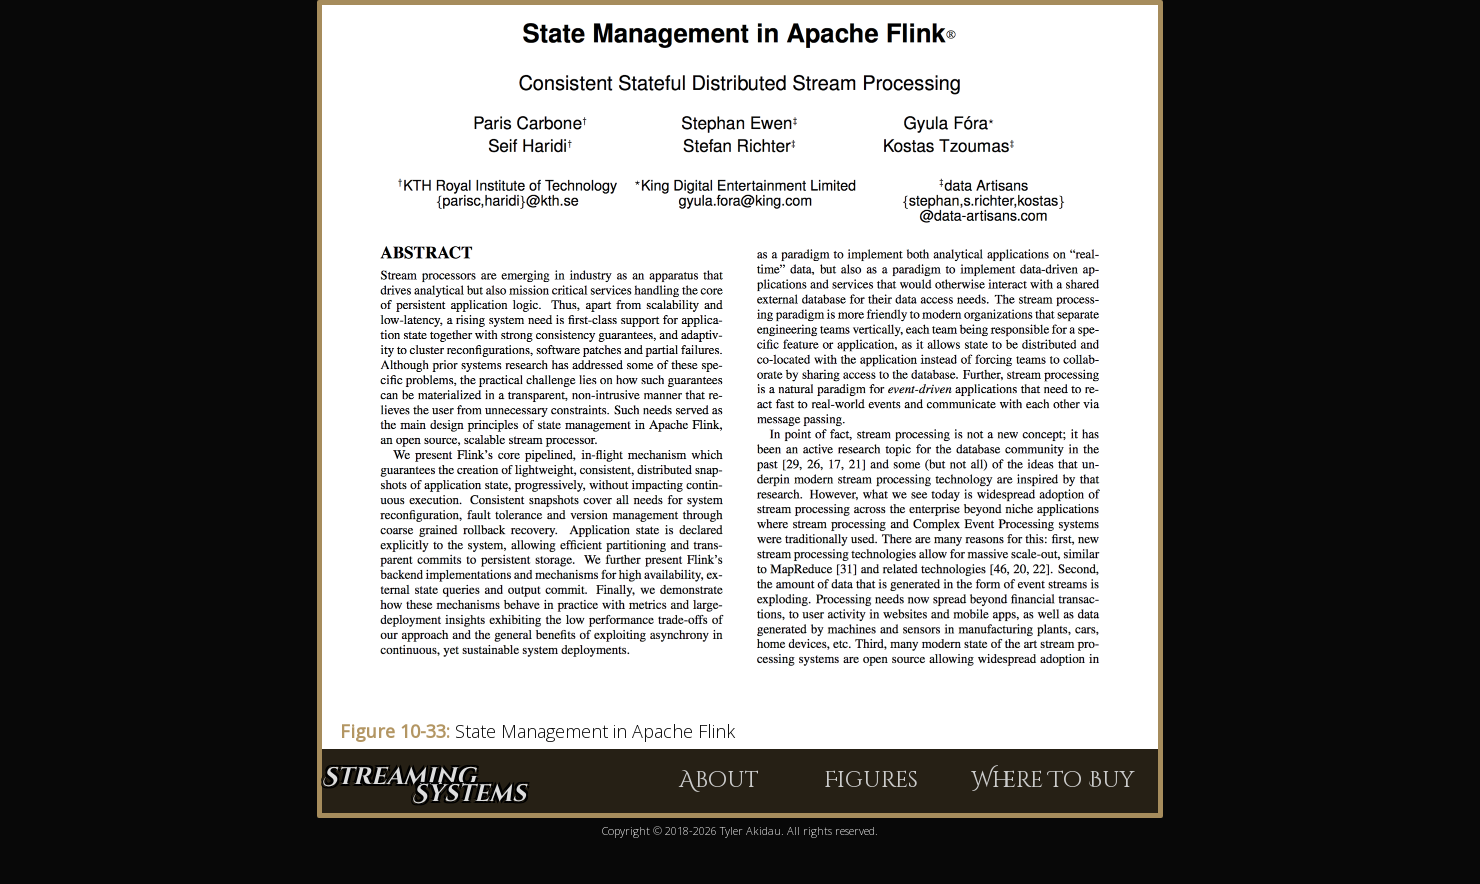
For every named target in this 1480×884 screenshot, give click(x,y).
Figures (871, 780)
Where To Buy (1052, 780)
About (719, 780)
